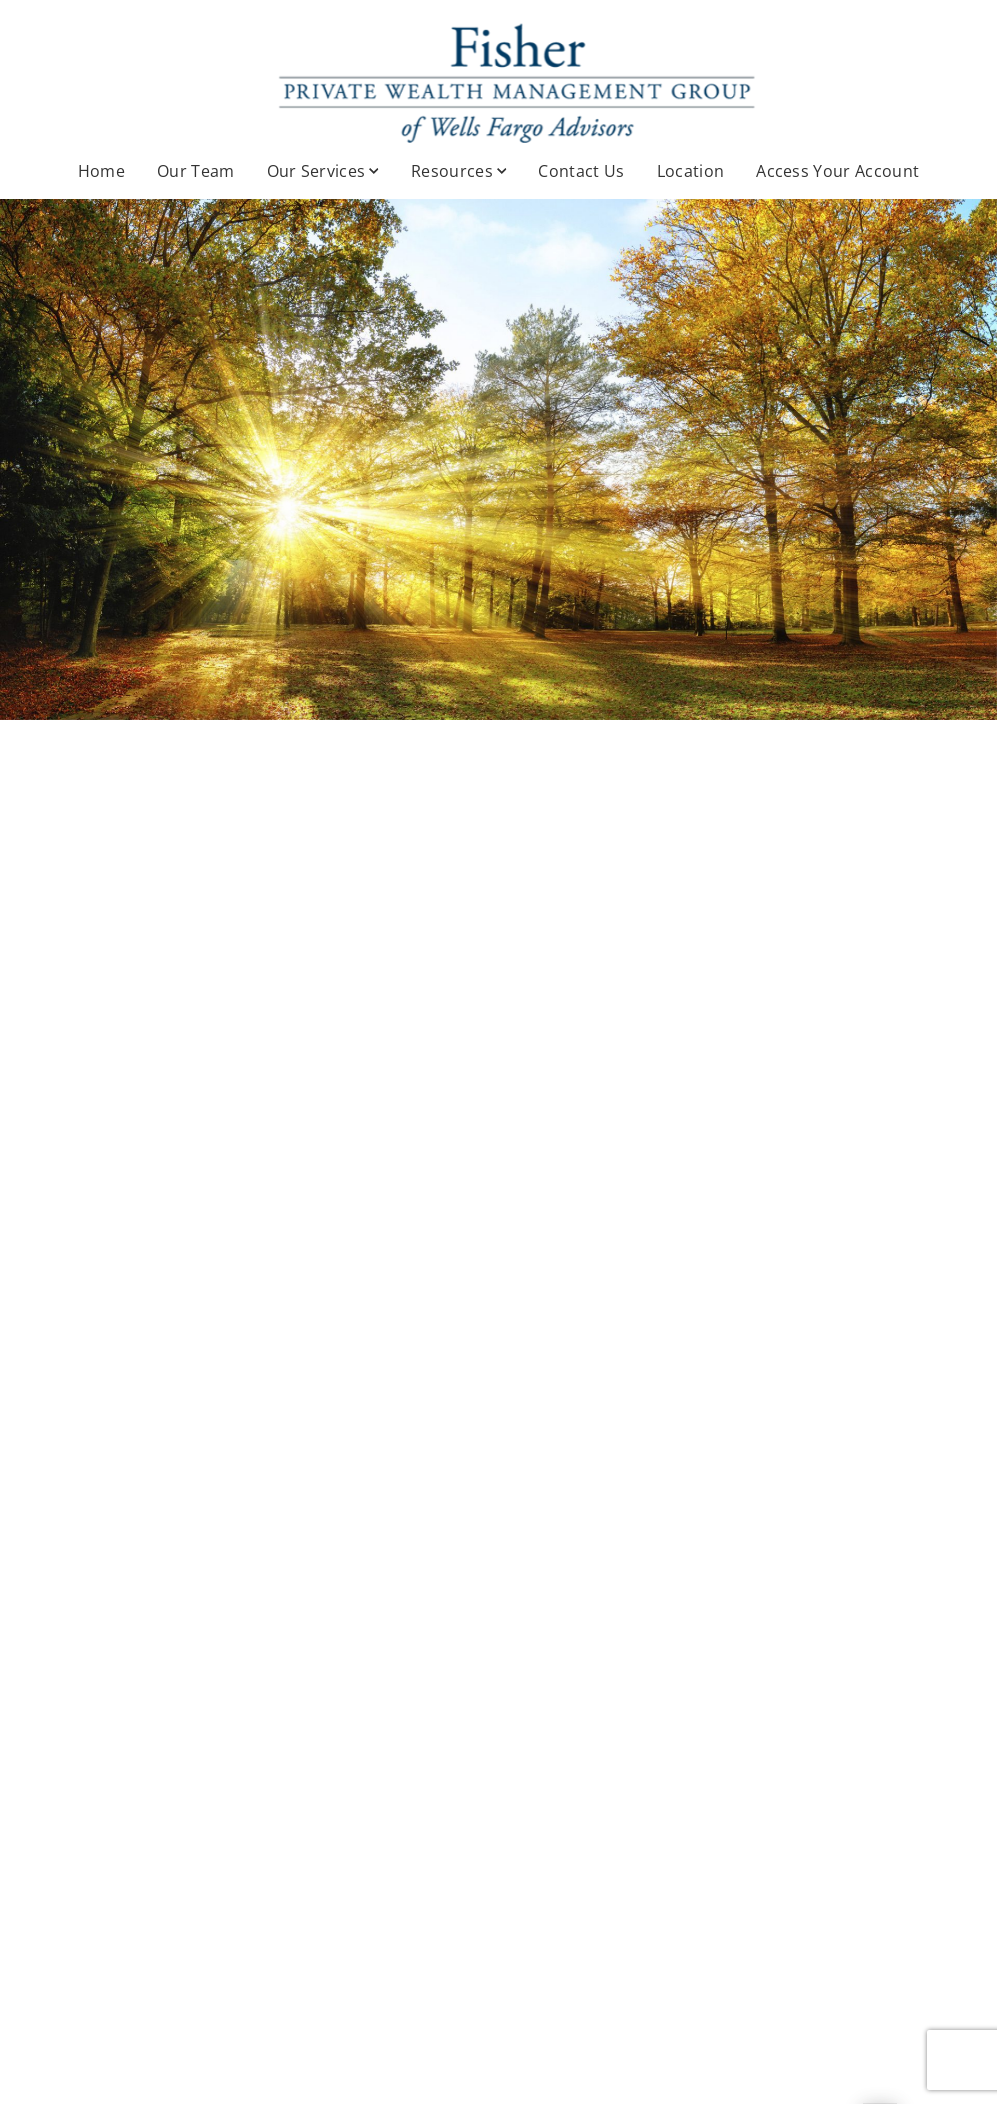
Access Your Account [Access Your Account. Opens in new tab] (837, 171)
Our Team (196, 171)
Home (101, 171)
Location (691, 171)
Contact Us (581, 171)
